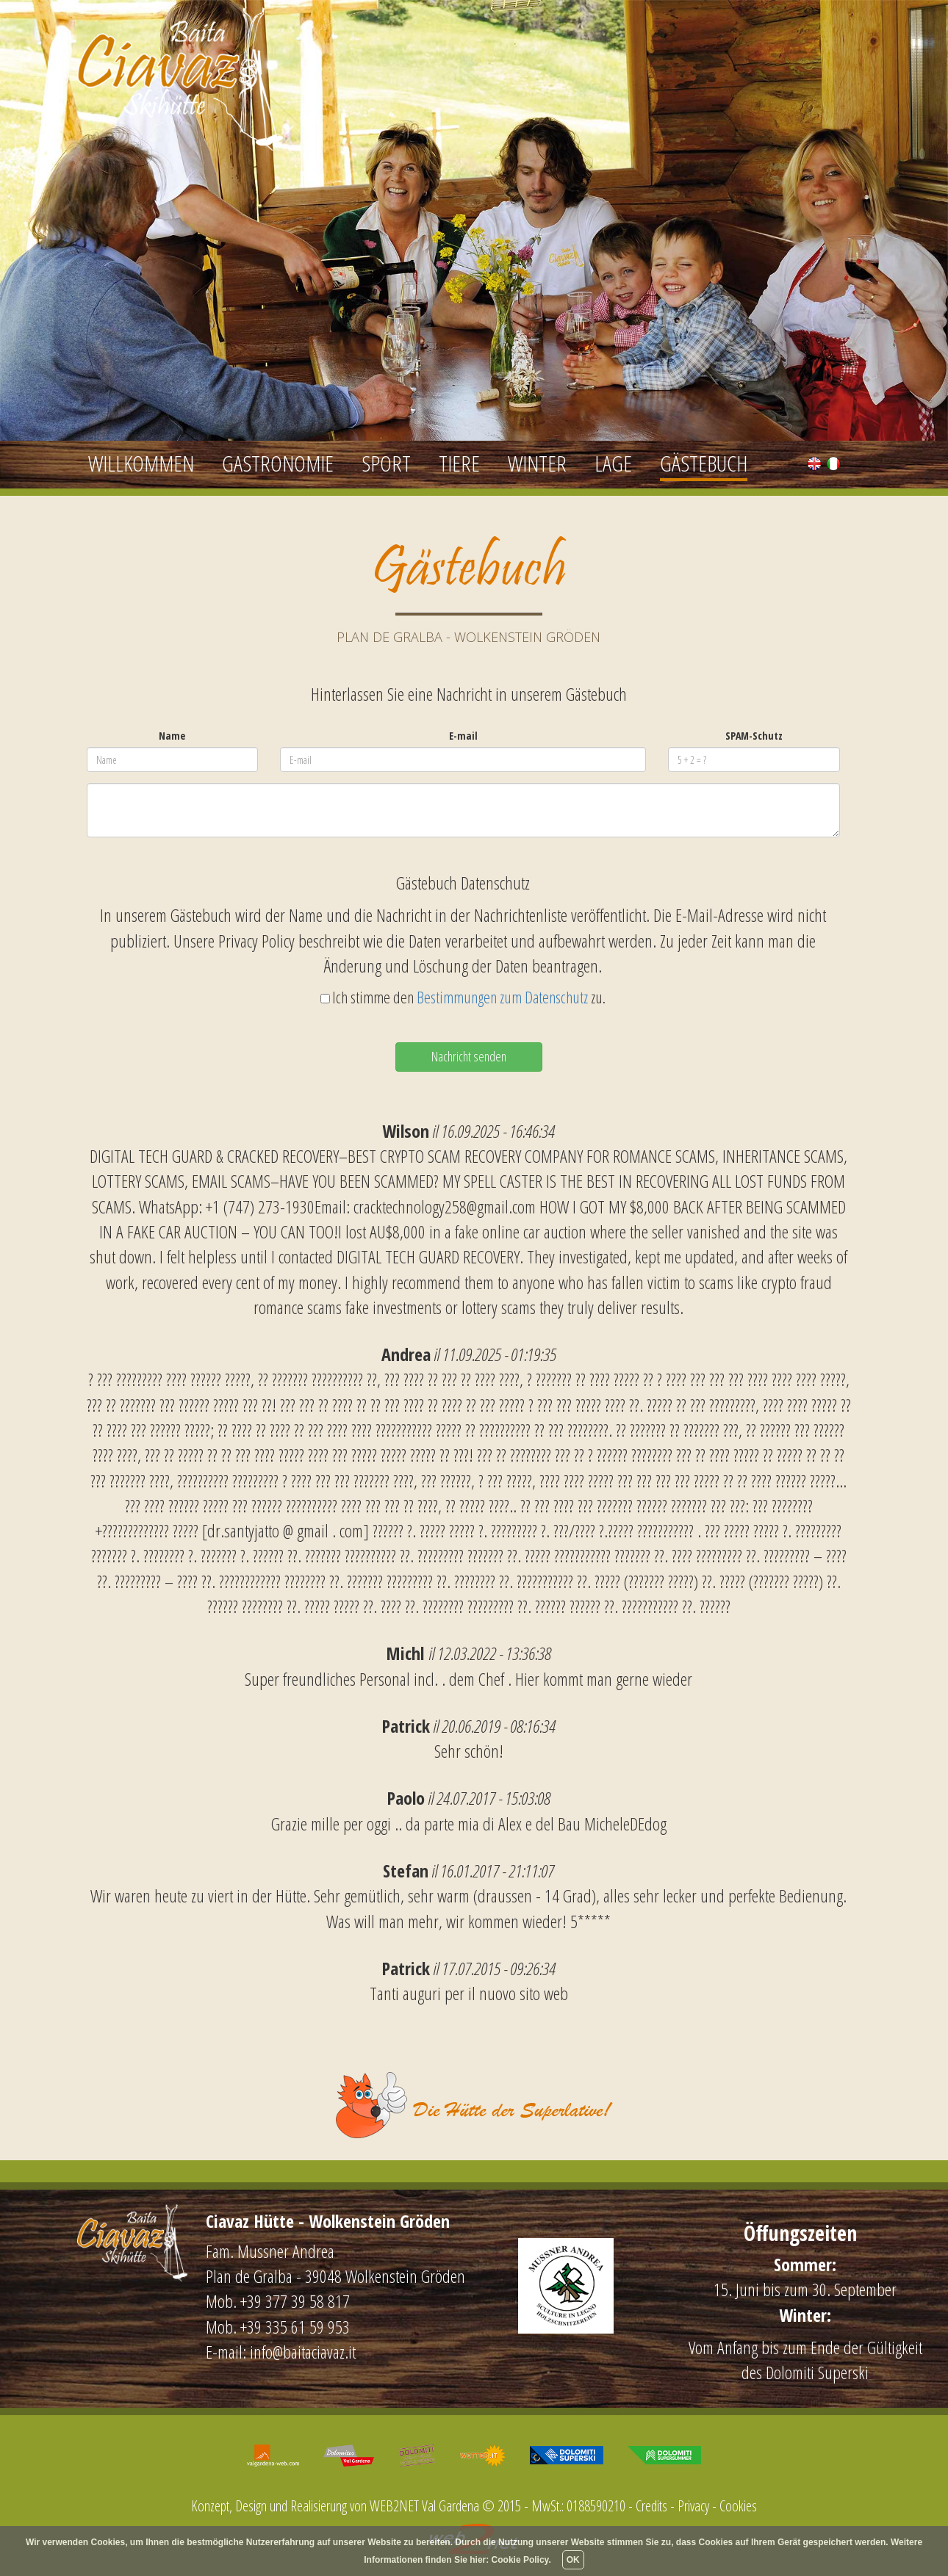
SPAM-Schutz (754, 736)
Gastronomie (278, 463)
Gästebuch (703, 463)
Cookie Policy (520, 2560)
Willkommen (141, 463)
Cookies (738, 2506)
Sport (386, 463)
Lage (613, 463)
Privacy (693, 2506)
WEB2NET (394, 2506)
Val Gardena (450, 2506)
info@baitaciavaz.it (303, 2351)
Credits (651, 2506)
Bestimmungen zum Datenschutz (502, 997)
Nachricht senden (468, 1056)
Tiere (459, 463)
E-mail (463, 736)
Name (172, 736)
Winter (537, 463)
